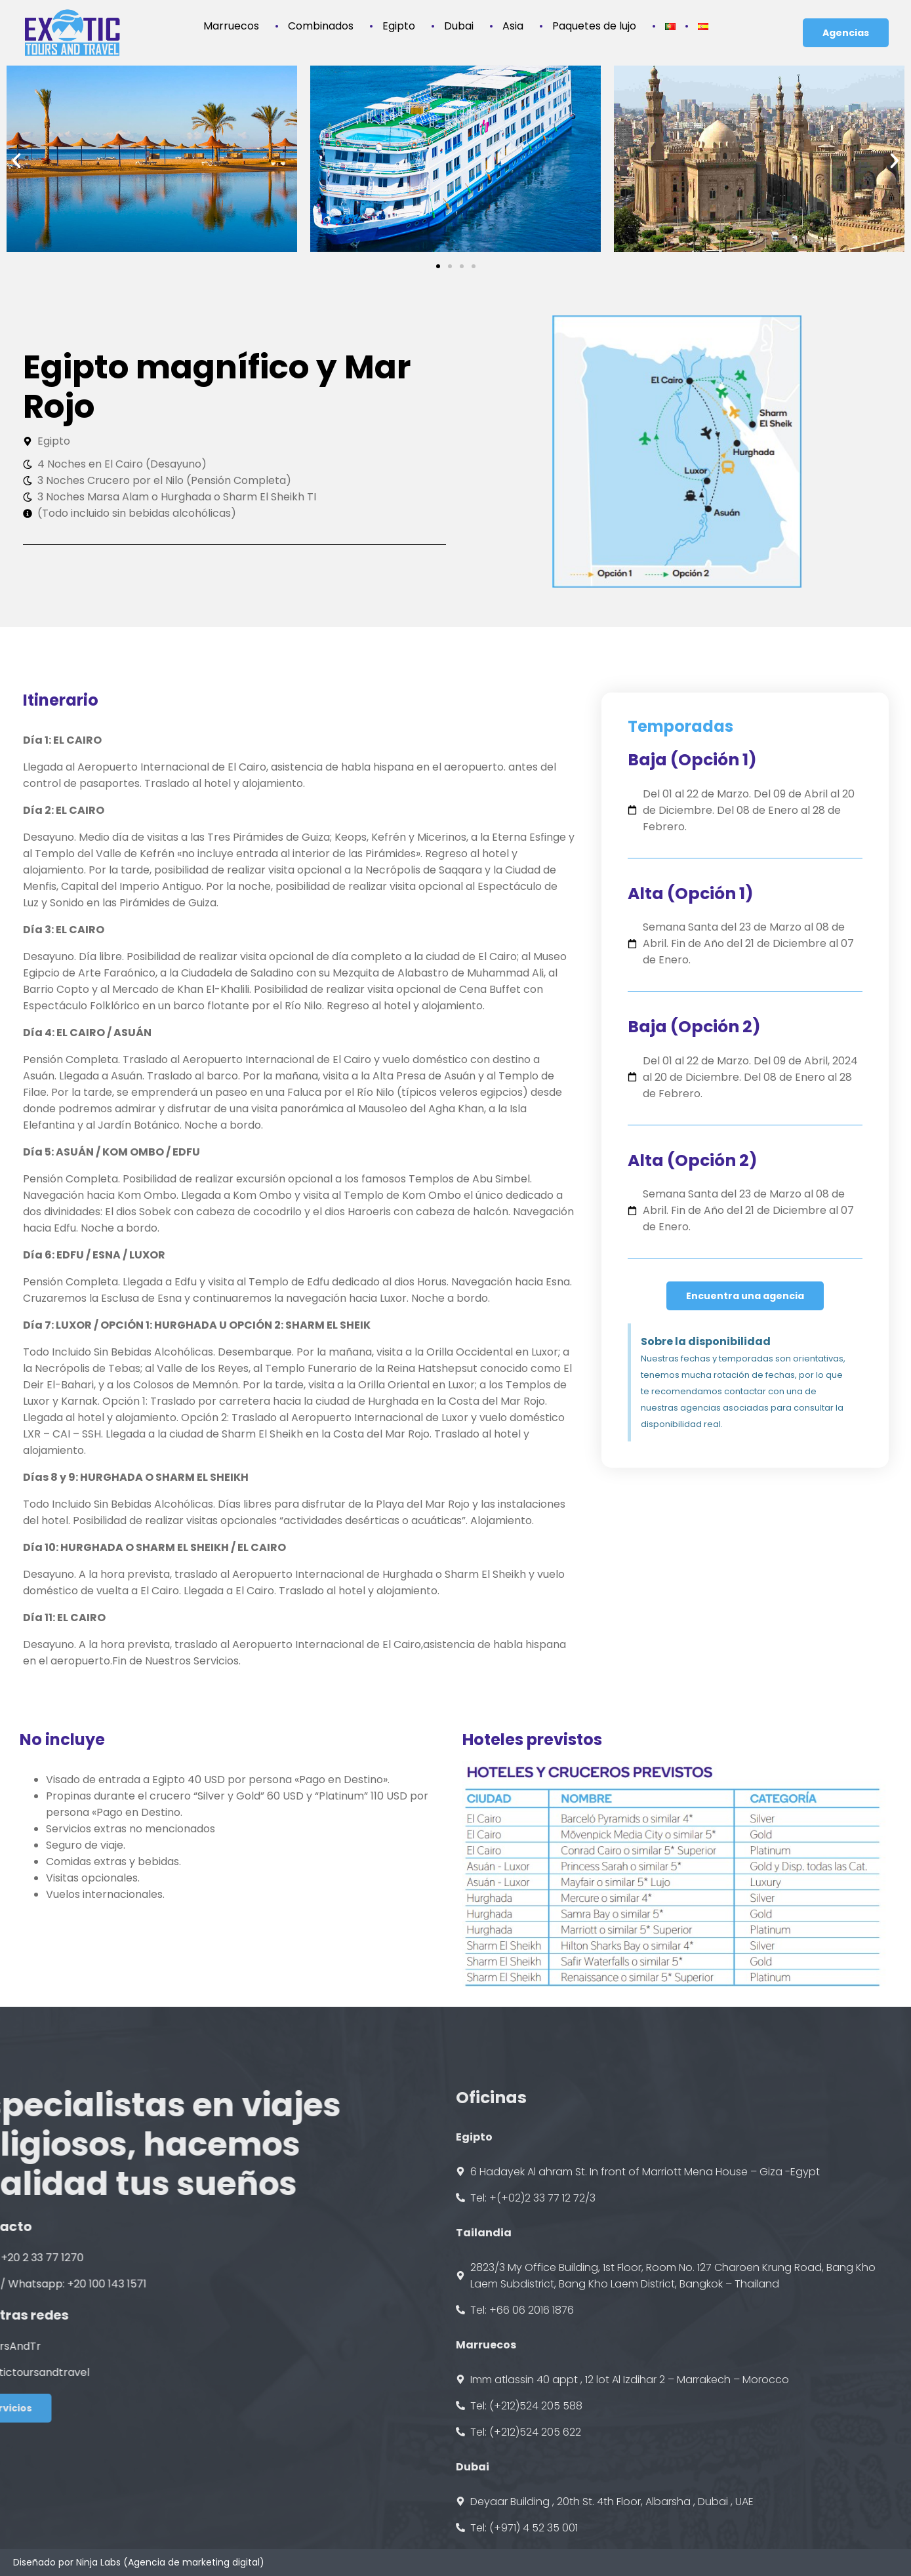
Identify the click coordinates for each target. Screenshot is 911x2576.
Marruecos (234, 7)
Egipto (402, 7)
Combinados (324, 7)
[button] (16, 161)
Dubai (462, 7)
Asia (516, 7)
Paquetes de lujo (597, 7)
